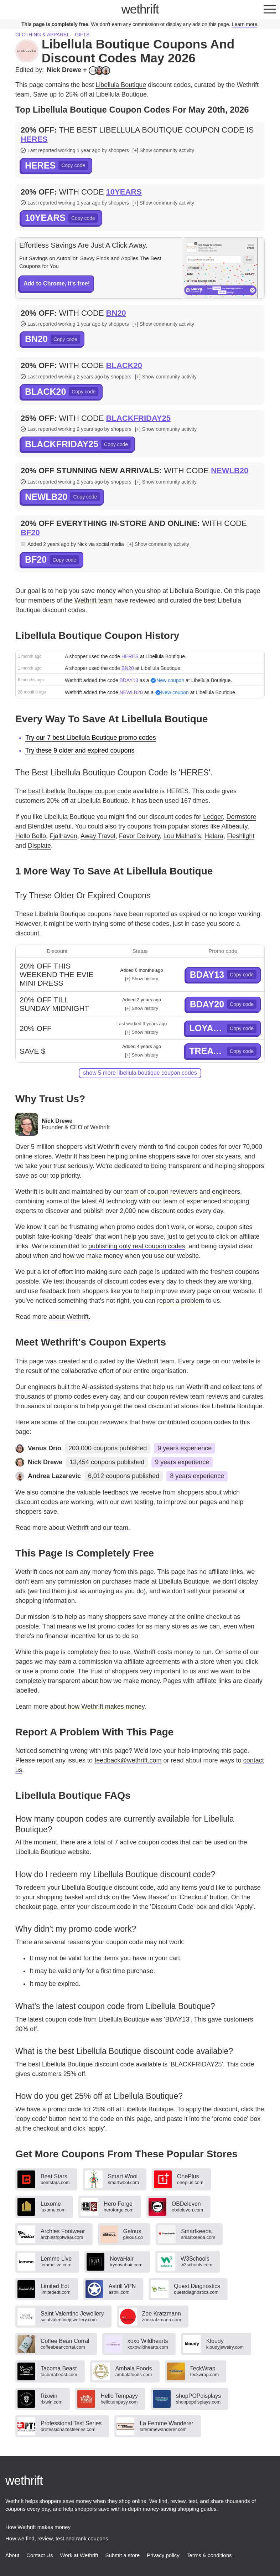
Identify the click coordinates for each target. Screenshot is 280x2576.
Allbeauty (234, 826)
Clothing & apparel (42, 34)
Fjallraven (63, 836)
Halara (213, 836)
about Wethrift (69, 1316)
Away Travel (98, 836)
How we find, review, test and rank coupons (56, 2538)
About (12, 2555)
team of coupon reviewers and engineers (182, 1191)
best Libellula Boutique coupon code (79, 791)
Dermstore (241, 816)
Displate (39, 845)
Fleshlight (240, 836)
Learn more (245, 24)
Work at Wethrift (79, 2555)
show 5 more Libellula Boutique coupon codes (140, 1073)
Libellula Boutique (120, 84)
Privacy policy (163, 2555)
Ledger (213, 816)
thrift (140, 9)
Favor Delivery (139, 836)
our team (115, 1527)
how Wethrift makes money (106, 1706)
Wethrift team (93, 600)
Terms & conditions (209, 2555)
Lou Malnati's (182, 836)
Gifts (82, 34)
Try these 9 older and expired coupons (80, 750)
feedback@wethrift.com (127, 1760)
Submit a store (122, 2555)
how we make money (93, 1255)
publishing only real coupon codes (136, 1246)
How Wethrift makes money (38, 2527)
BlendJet (40, 826)
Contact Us (39, 2555)
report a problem (180, 1300)
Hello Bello (30, 836)
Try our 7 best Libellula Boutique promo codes (90, 737)
